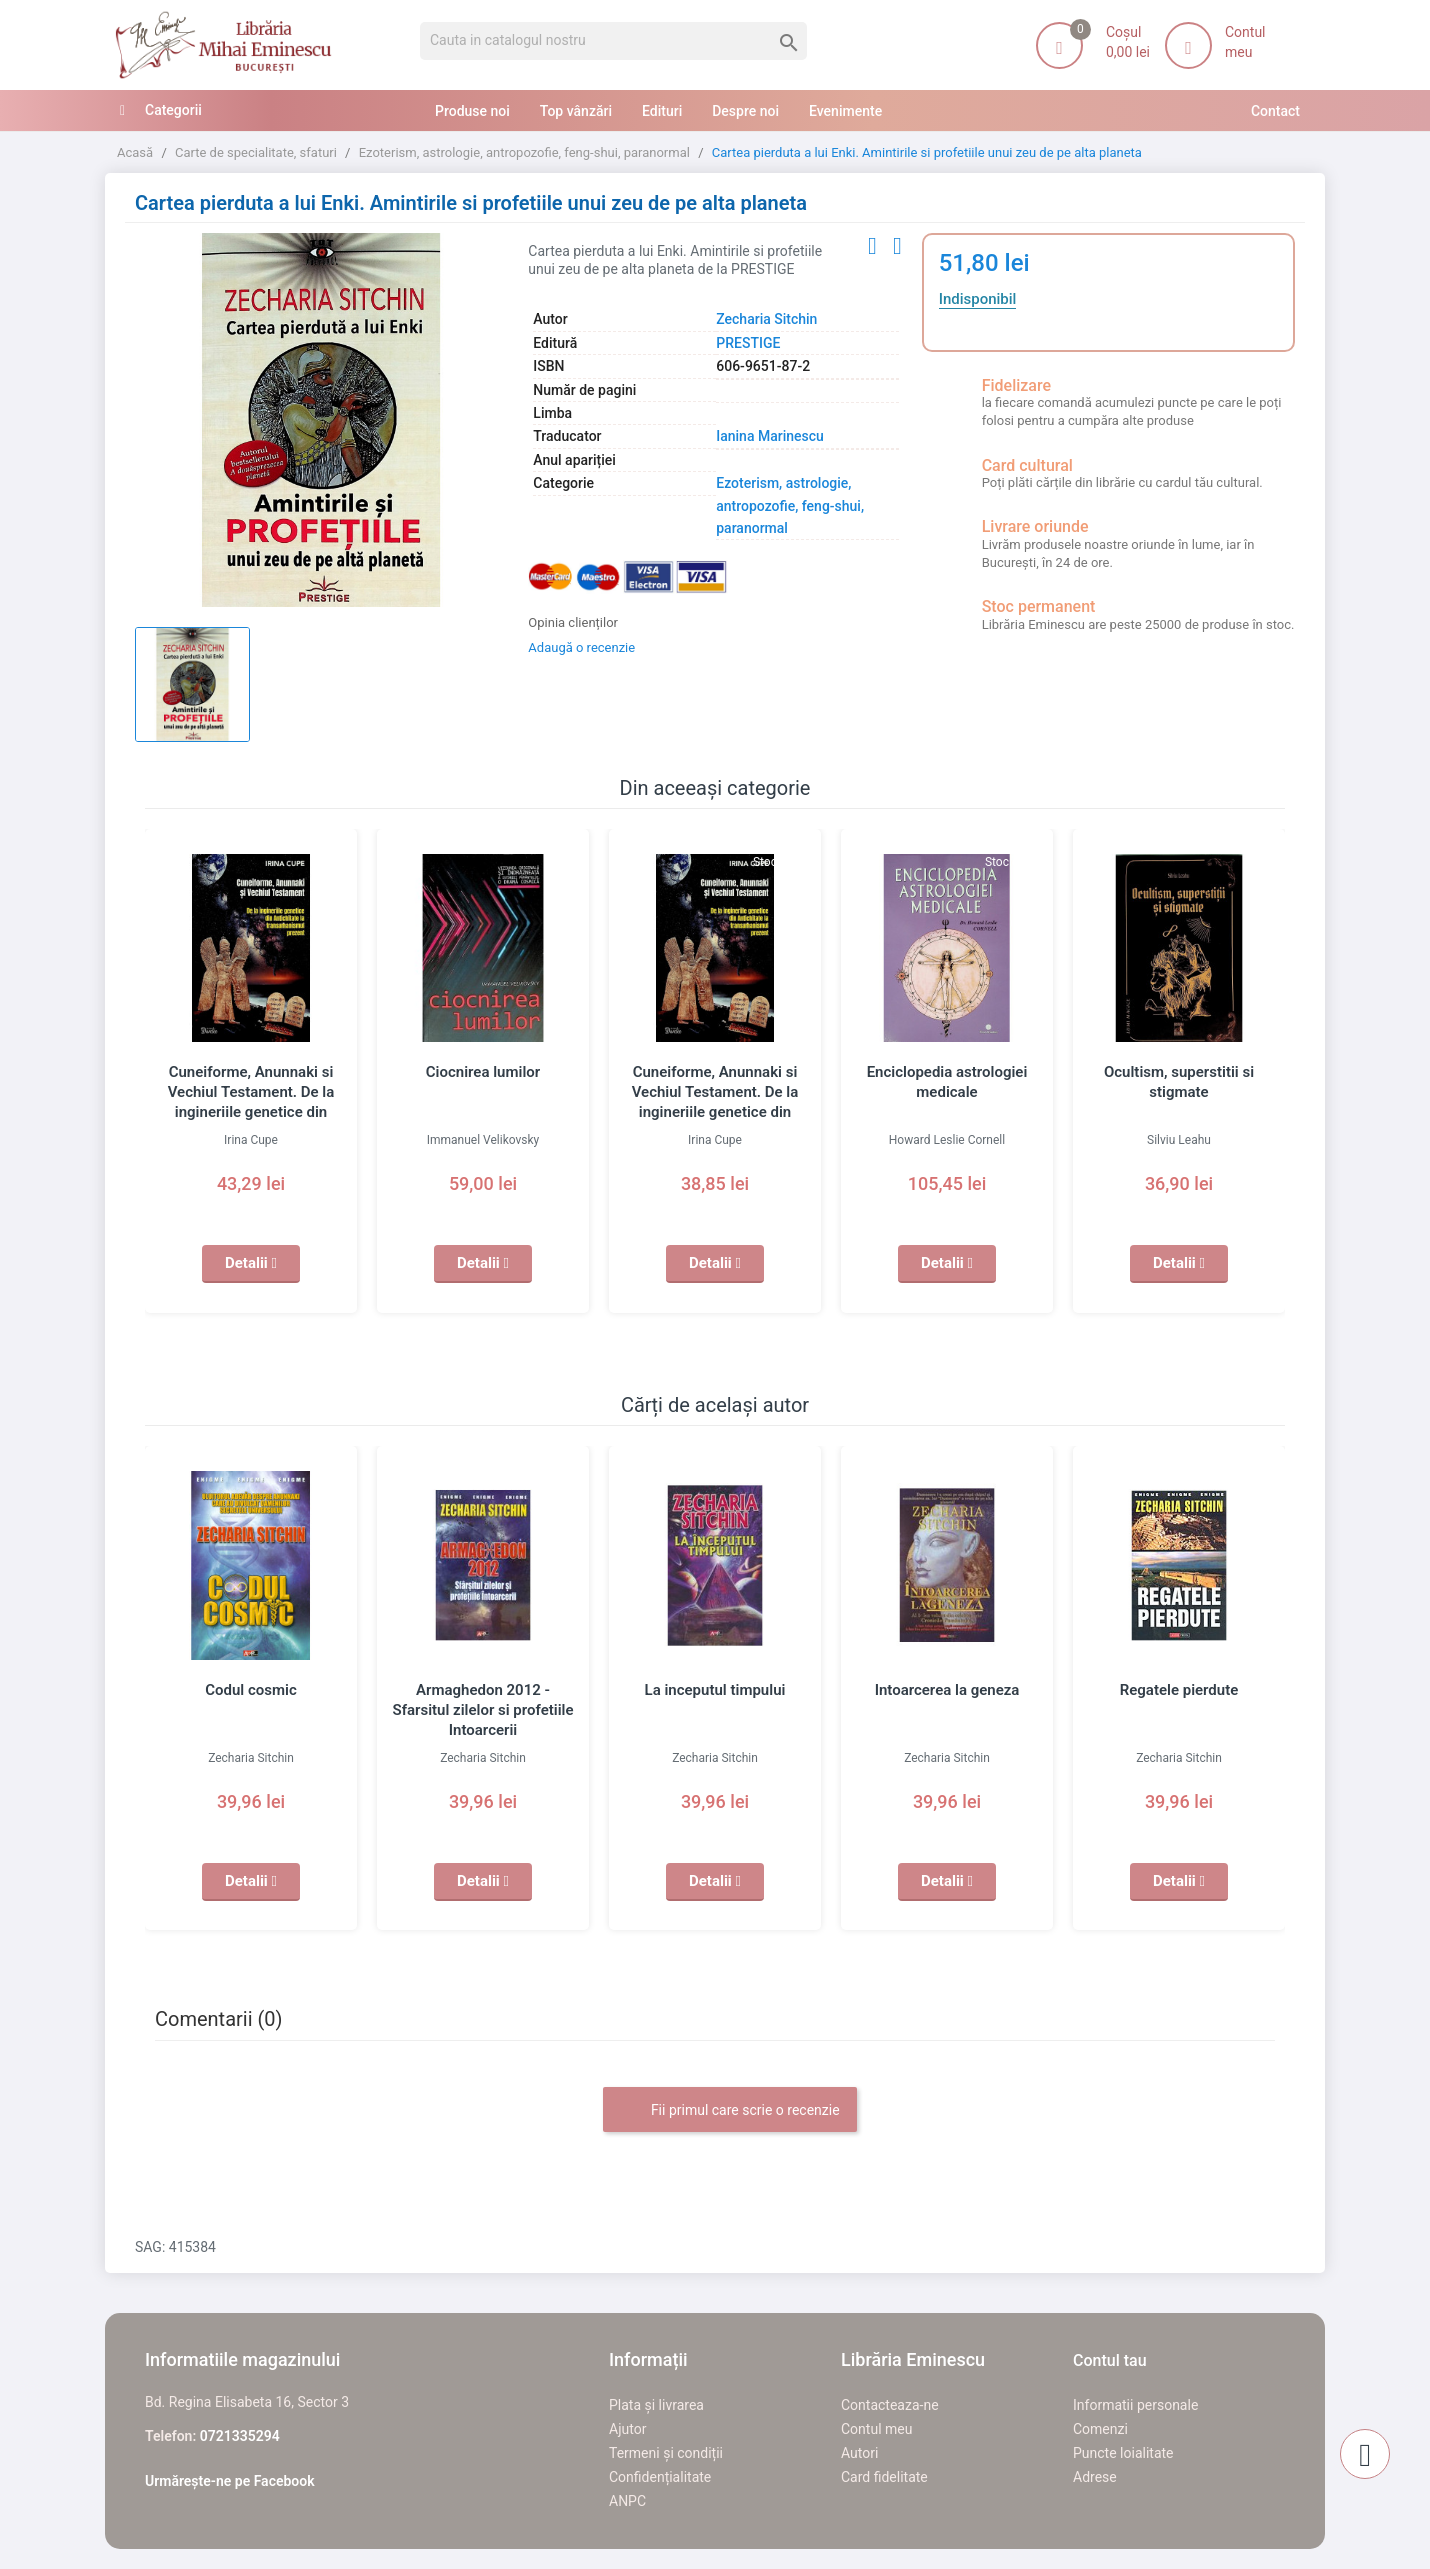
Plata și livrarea (656, 2405)
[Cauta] (613, 41)
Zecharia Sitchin (766, 319)
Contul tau (1110, 2360)
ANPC (627, 2501)
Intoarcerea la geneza (947, 1690)
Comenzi (1100, 2429)
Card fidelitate (884, 2477)
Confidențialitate (660, 2477)
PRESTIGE (748, 343)
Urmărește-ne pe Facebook (230, 2481)
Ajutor (627, 2429)
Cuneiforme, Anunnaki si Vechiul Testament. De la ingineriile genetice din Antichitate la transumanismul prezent (251, 1112)
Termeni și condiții (666, 2453)
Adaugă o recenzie (581, 647)
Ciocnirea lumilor (483, 1072)
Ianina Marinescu (770, 436)
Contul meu (876, 2429)
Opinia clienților (573, 622)
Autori (859, 2453)
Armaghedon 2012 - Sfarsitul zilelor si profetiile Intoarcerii (482, 1710)
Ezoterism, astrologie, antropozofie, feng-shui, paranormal (790, 505)
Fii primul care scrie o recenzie (729, 2111)
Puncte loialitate (1123, 2453)
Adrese (1095, 2477)
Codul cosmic (251, 1690)
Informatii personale (1135, 2405)
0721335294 (240, 2436)
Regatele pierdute (1179, 1690)
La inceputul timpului (715, 1690)
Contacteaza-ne (890, 2405)
